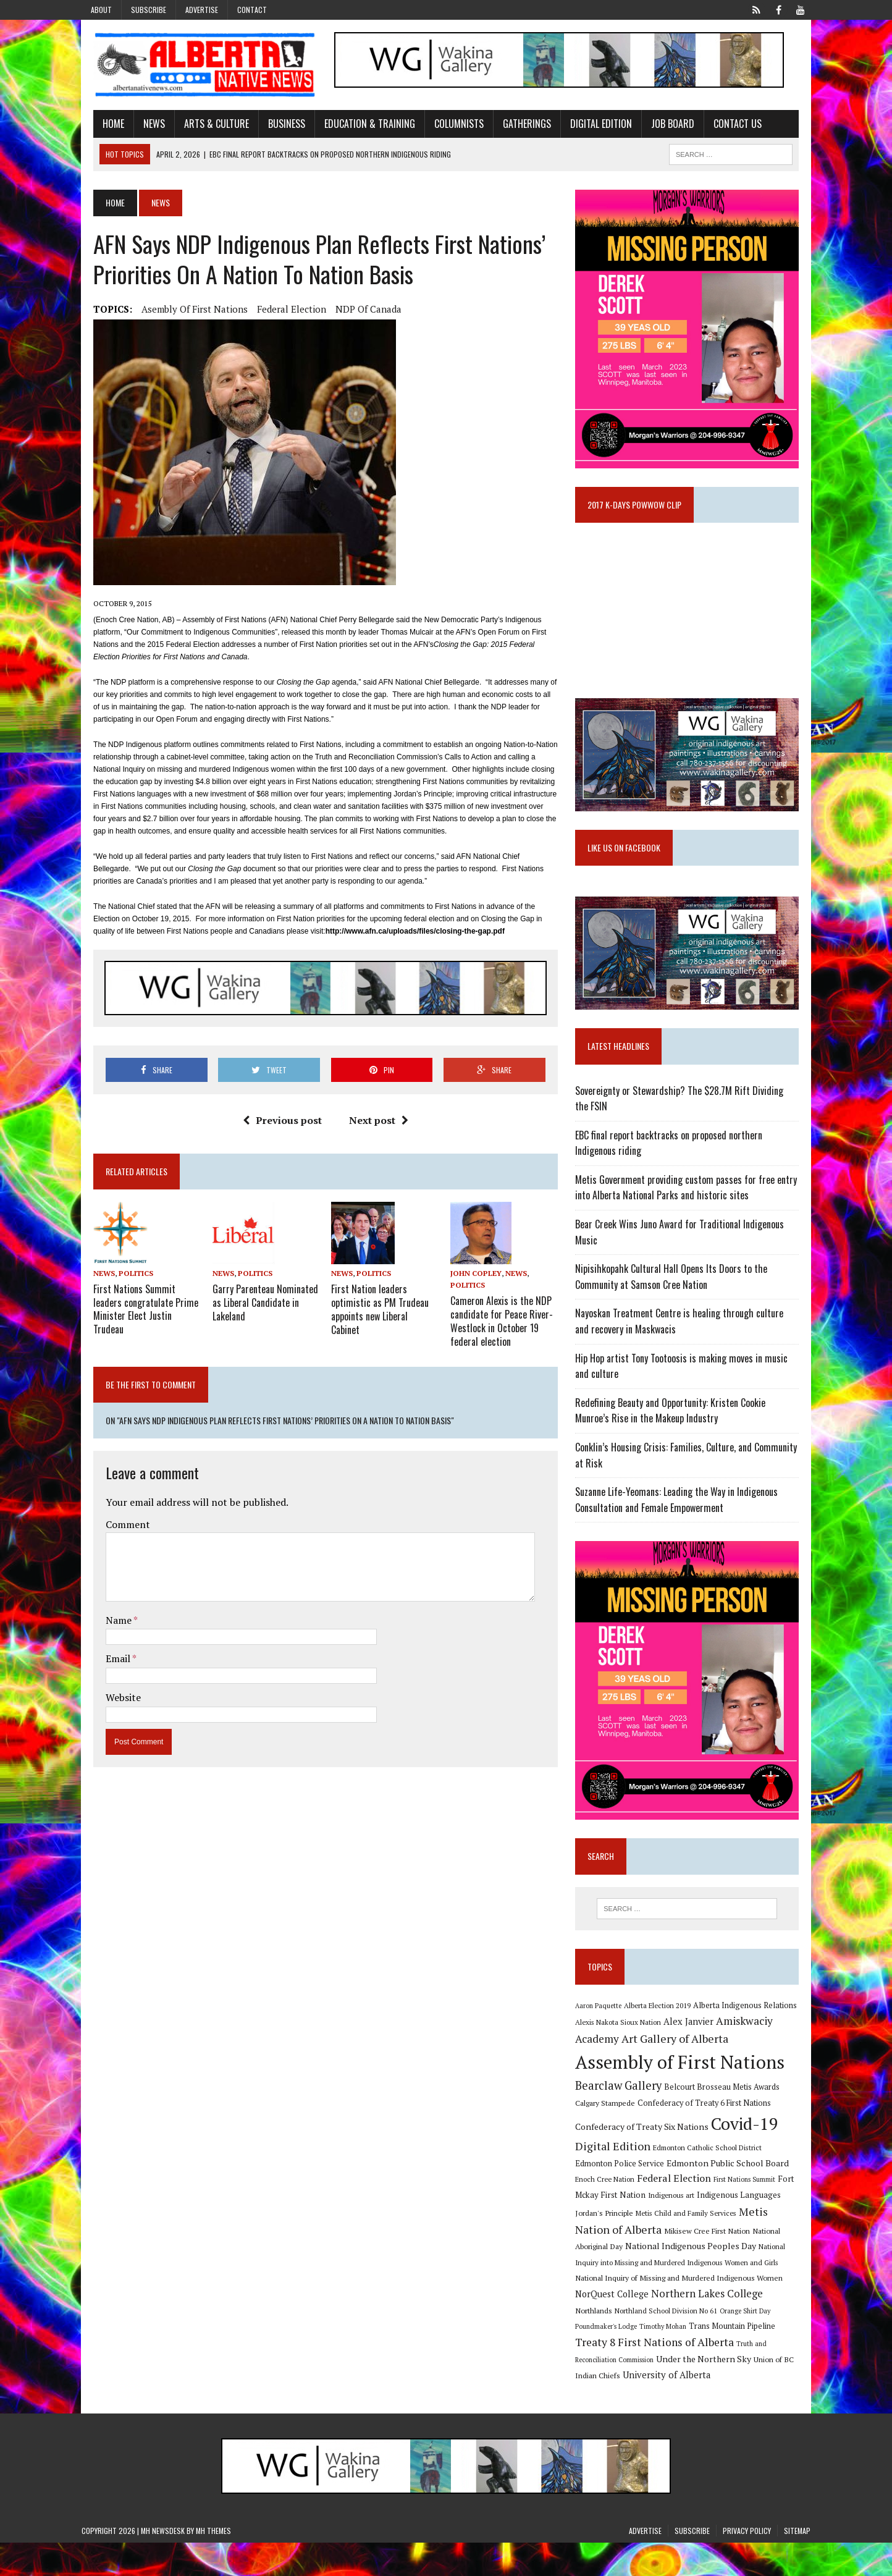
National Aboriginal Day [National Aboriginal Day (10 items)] (706, 2262)
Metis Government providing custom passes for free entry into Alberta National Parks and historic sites (690, 1211)
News (142, 125)
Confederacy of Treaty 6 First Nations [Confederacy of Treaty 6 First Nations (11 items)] (708, 2136)
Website (111, 1698)
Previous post (278, 1123)
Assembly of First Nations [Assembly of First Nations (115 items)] (684, 2095)
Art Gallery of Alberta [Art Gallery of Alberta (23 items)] (679, 2071)
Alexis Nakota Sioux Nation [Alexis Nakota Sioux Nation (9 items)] (622, 2055)
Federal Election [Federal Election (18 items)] (640, 2211)
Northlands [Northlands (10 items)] (712, 2326)
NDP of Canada (357, 311)
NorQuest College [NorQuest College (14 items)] (734, 2309)
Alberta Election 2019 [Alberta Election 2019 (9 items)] (661, 2038)
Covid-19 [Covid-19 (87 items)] (749, 2157)
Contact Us (726, 125)
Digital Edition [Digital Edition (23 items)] (617, 2179)
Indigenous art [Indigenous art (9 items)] (631, 2228)
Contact (252, 9)
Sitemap (797, 2564)
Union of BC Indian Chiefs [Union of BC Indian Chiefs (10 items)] (679, 2392)
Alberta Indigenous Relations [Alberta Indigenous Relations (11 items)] (749, 2038)
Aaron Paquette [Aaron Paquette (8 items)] (602, 2039)
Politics (124, 1276)
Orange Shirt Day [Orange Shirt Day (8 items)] (652, 2342)
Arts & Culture (204, 125)
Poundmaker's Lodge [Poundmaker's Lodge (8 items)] (711, 2342)
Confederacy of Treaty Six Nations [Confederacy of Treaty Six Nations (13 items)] (646, 2160)
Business (274, 125)
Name (108, 1621)
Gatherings (515, 125)
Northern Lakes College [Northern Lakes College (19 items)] (635, 2325)
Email (107, 1659)
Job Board (661, 125)
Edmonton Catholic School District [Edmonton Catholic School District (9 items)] (711, 2180)
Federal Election (279, 311)
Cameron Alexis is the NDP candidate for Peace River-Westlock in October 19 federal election (501, 1322)
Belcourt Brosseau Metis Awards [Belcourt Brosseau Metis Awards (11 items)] (726, 2120)
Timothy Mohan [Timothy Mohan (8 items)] (767, 2342)
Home (101, 125)
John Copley (476, 1276)
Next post (374, 1123)
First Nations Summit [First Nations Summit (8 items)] (710, 2212)
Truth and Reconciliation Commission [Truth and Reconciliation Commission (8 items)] (673, 2376)
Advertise (201, 9)
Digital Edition (589, 125)
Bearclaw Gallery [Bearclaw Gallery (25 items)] (622, 2118)
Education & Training (358, 125)
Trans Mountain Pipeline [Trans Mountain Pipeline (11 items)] (622, 2359)
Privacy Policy (747, 2564)
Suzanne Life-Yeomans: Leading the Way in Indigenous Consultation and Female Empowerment (680, 1523)
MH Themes (213, 2564)
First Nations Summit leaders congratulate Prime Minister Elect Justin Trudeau (134, 1310)
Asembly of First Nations (183, 311)
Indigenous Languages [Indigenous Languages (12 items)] (699, 2228)
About (101, 9)
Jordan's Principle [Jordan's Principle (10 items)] (772, 2228)
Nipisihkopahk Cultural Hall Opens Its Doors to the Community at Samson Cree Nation (675, 1300)
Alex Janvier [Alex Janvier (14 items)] (693, 2055)
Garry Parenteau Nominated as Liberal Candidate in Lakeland (257, 1304)
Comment (116, 1525)
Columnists (447, 125)
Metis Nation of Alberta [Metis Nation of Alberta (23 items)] (742, 2244)
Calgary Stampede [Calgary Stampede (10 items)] (609, 2136)
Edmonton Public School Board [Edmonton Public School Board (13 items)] (693, 2196)
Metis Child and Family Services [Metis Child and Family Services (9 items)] (629, 2246)
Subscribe (148, 9)
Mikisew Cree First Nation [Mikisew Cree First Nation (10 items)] (622, 2262)
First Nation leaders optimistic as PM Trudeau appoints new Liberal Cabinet (381, 1304)
